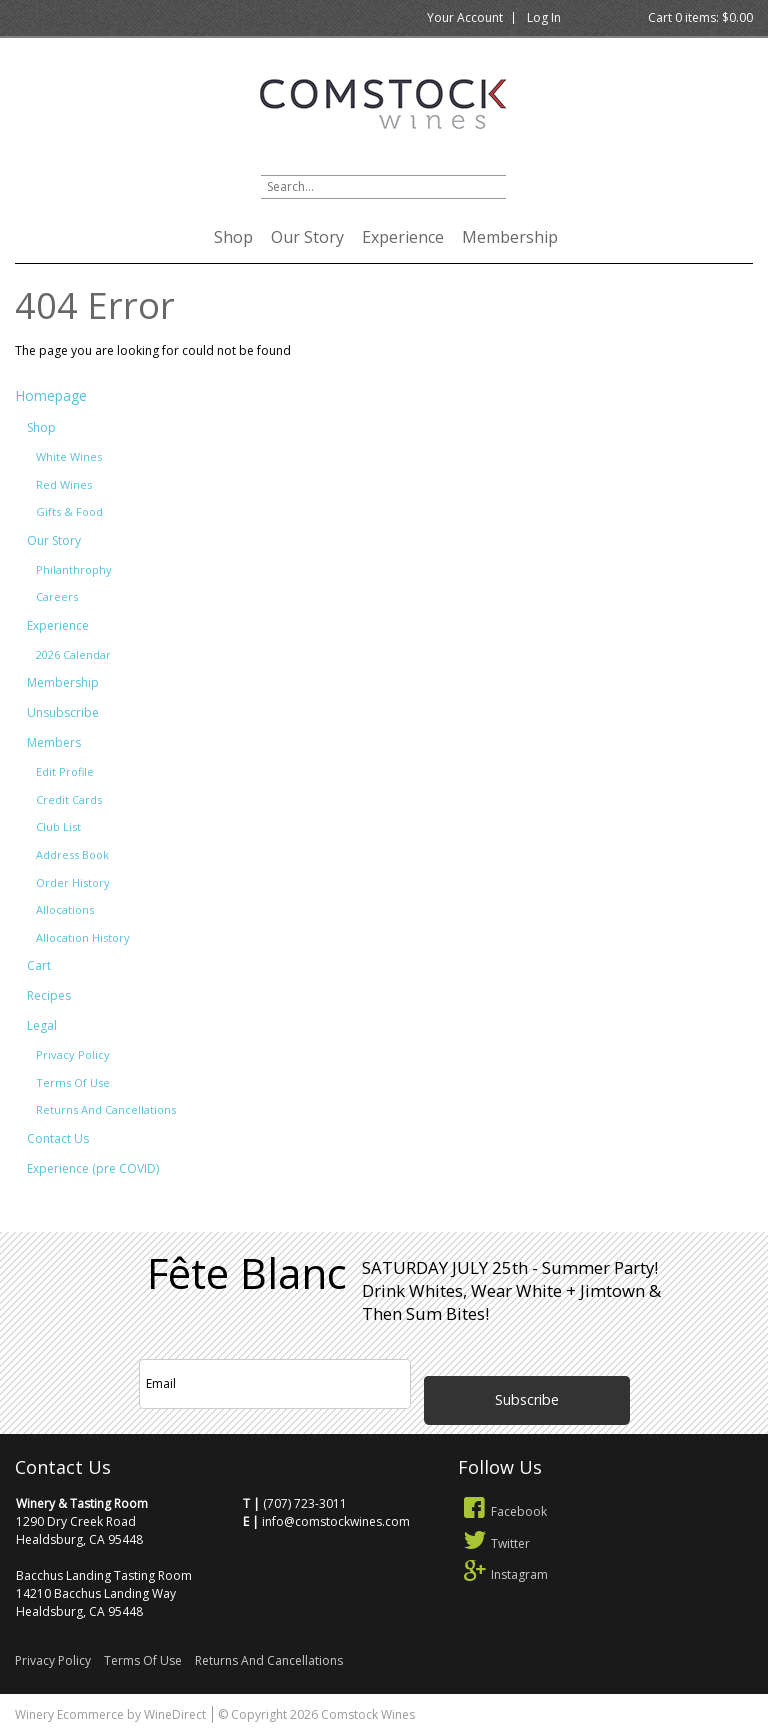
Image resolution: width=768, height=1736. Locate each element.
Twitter (494, 1543)
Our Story (307, 237)
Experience (403, 237)
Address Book (72, 854)
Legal (42, 1025)
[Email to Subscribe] (275, 1384)
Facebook (503, 1511)
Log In (544, 17)
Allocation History (83, 937)
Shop (233, 237)
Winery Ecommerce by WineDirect (110, 1714)
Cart (39, 965)
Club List (58, 826)
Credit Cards (69, 799)
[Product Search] (383, 187)
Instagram (503, 1574)
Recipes (49, 995)
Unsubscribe (63, 712)
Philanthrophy (74, 569)
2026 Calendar (73, 654)
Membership (510, 237)
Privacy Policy (73, 1054)
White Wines (69, 456)
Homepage (51, 395)
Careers (57, 596)
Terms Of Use (73, 1082)
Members (54, 742)
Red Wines (64, 484)
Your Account (465, 17)
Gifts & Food (69, 511)
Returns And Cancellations (106, 1109)
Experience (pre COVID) (93, 1168)
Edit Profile (65, 771)
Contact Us (58, 1138)
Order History (73, 882)
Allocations (65, 909)
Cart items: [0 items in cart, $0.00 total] (700, 17)
